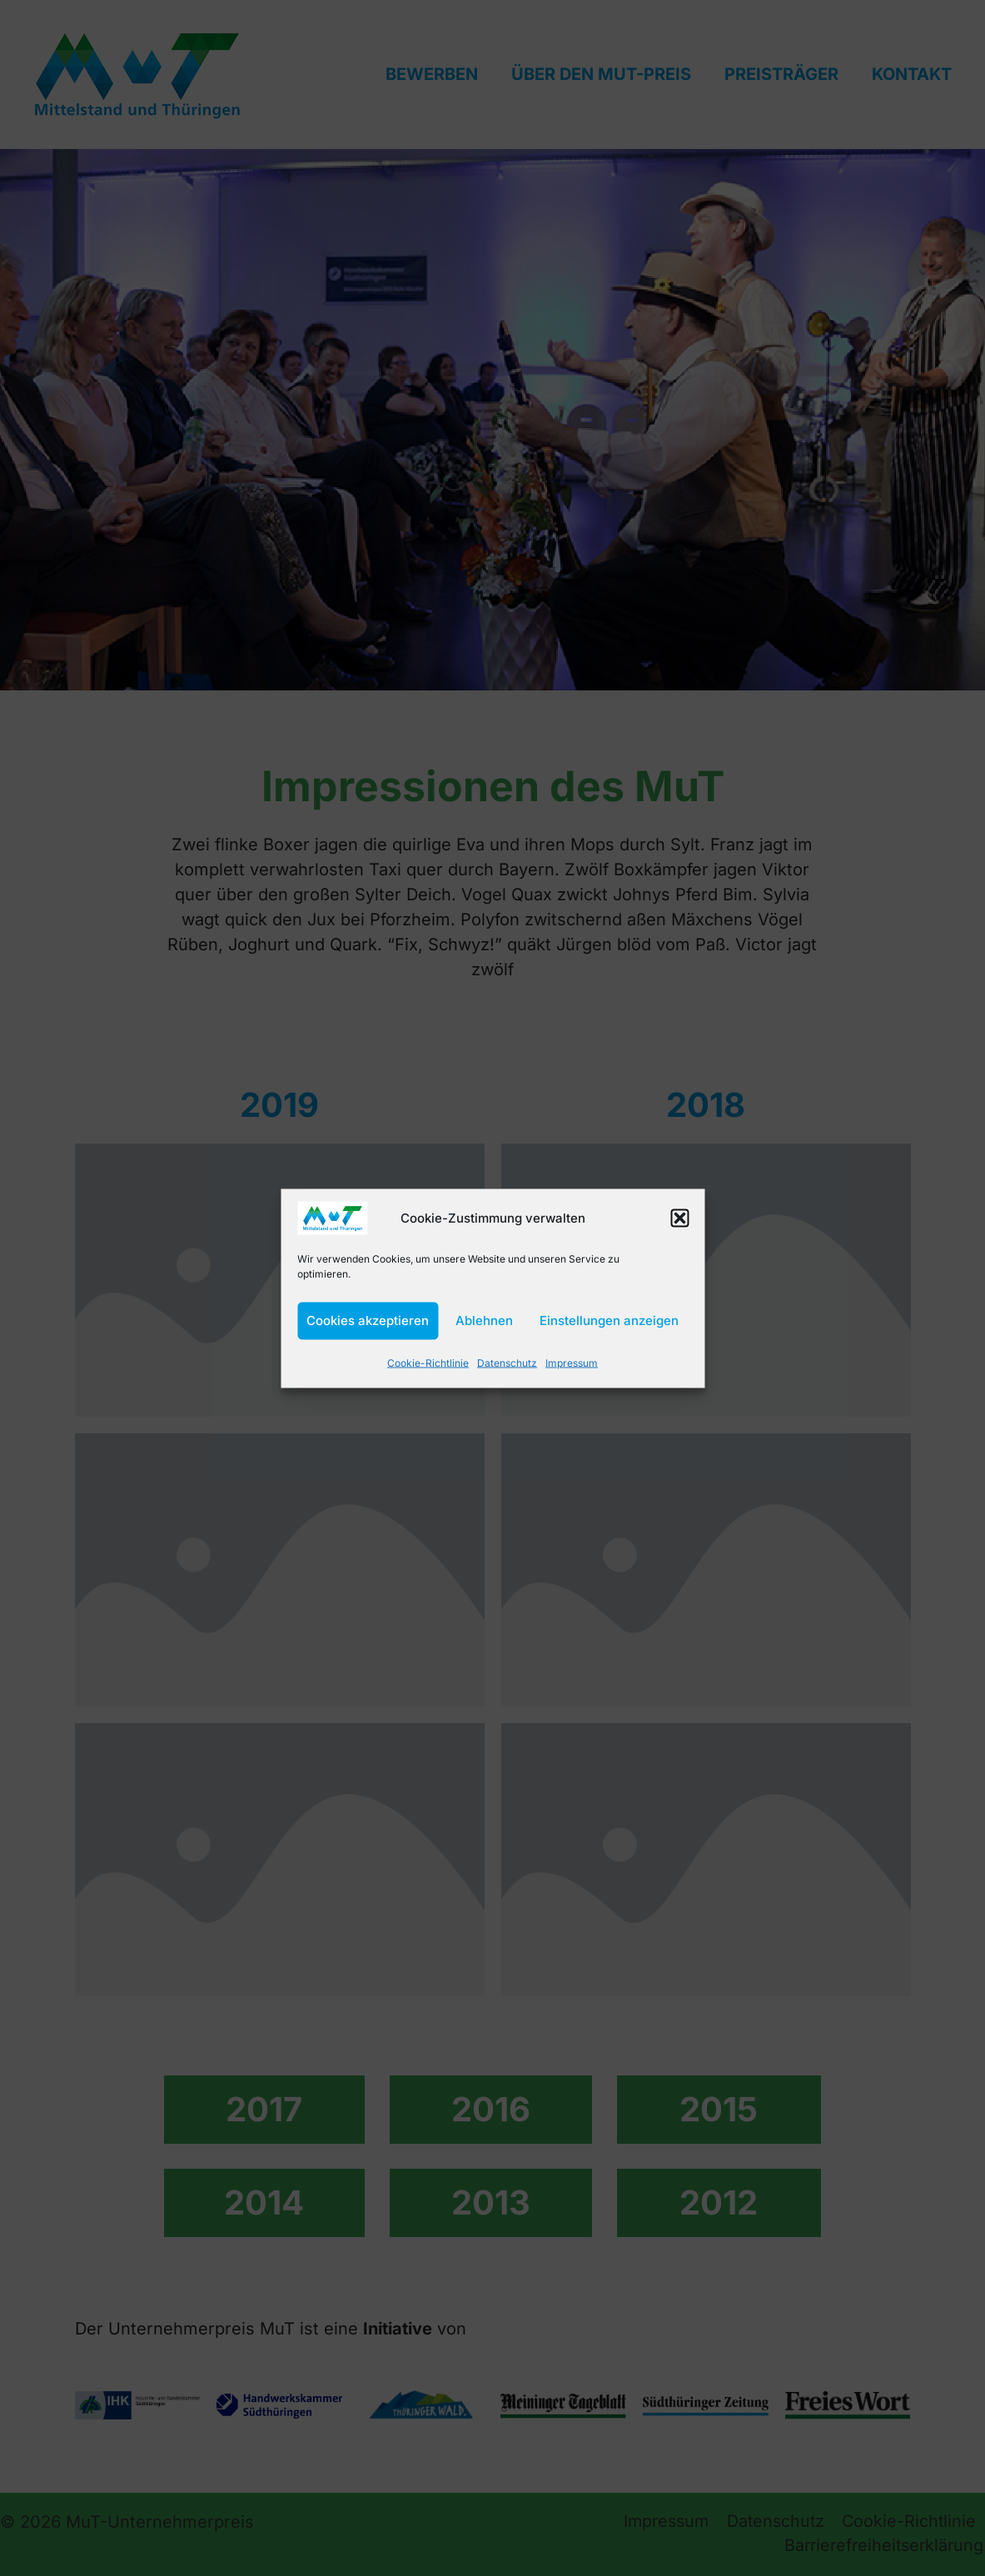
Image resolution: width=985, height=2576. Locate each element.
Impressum (572, 1362)
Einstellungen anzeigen (609, 1320)
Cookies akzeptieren (367, 1320)
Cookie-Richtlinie (429, 1362)
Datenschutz (509, 1362)
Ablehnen (484, 1320)
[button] (679, 1217)
